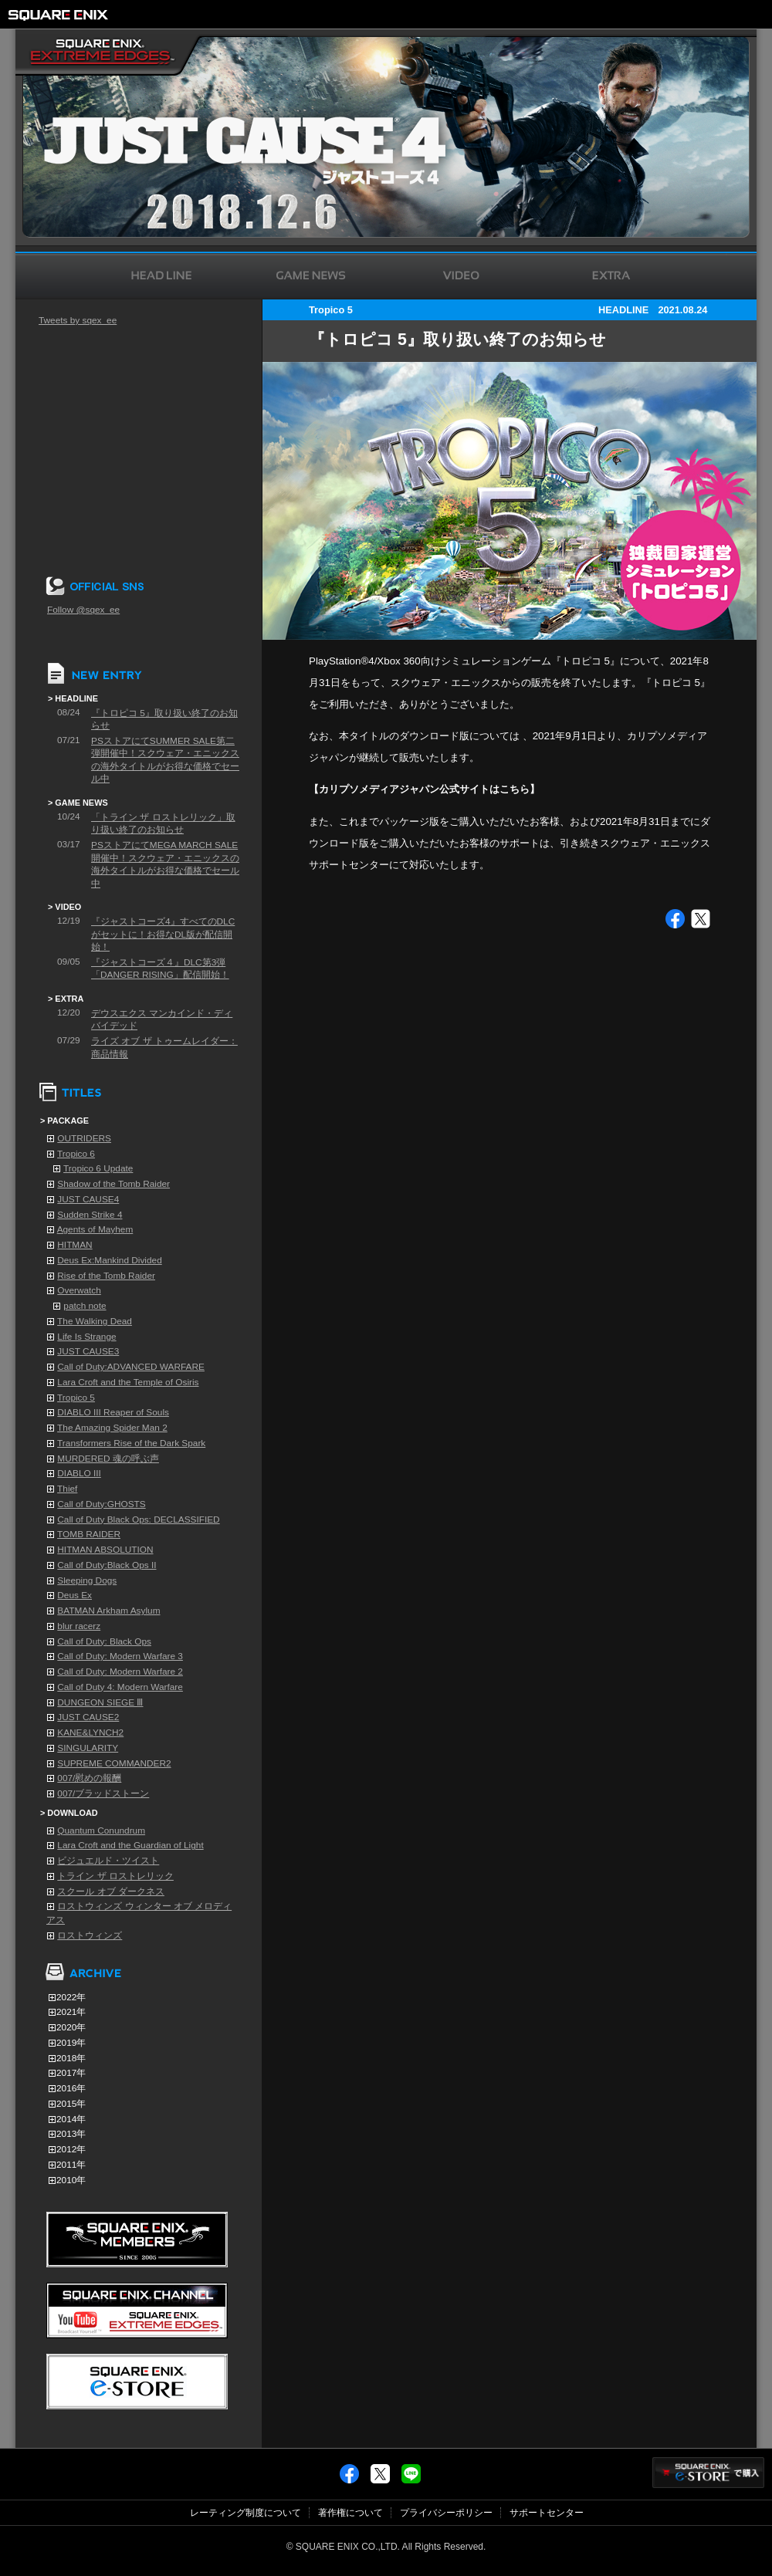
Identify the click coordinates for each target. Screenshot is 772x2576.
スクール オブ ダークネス (110, 1891)
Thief (67, 1488)
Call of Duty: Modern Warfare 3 (120, 1656)
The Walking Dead (94, 1321)
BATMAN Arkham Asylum (108, 1610)
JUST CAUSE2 (88, 1717)
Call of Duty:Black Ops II (106, 1565)
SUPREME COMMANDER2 (114, 1763)
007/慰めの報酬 (89, 1778)
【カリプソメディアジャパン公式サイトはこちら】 (424, 789)
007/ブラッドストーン (103, 1793)
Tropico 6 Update (98, 1168)
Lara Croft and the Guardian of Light (130, 1845)
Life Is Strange (86, 1336)
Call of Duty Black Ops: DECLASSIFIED (138, 1519)
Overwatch (79, 1290)
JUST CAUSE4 (88, 1199)
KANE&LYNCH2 (90, 1732)
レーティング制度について (245, 2512)
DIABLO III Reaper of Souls (113, 1412)
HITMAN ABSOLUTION (105, 1549)
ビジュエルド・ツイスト (108, 1860)
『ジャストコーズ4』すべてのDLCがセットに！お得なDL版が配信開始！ (163, 934)
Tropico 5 (76, 1397)
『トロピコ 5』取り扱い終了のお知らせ (457, 339)
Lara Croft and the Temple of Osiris (127, 1382)
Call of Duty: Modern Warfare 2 (120, 1671)
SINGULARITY (87, 1748)
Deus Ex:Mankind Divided (109, 1260)
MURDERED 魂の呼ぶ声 (108, 1458)
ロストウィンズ (89, 1935)
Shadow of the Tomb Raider (113, 1183)
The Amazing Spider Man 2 (112, 1427)
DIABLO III (79, 1473)
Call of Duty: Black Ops (104, 1641)
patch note (84, 1305)
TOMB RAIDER (88, 1534)
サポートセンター (547, 2512)
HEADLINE (623, 310)
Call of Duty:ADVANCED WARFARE (131, 1366)
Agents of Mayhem (95, 1229)
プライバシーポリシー (446, 2512)
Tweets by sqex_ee (78, 320)
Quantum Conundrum (101, 1830)
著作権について (350, 2512)
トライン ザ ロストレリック (115, 1876)
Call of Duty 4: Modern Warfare (120, 1687)
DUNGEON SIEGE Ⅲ (100, 1702)
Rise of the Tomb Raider (106, 1275)
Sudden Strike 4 (89, 1214)
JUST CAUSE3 (88, 1351)
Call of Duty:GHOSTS (101, 1504)
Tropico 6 (76, 1153)
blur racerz (78, 1626)
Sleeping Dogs (87, 1580)
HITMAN (74, 1244)
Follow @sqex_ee (83, 609)
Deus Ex (74, 1595)
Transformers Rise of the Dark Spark (131, 1443)
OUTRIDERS (84, 1138)
